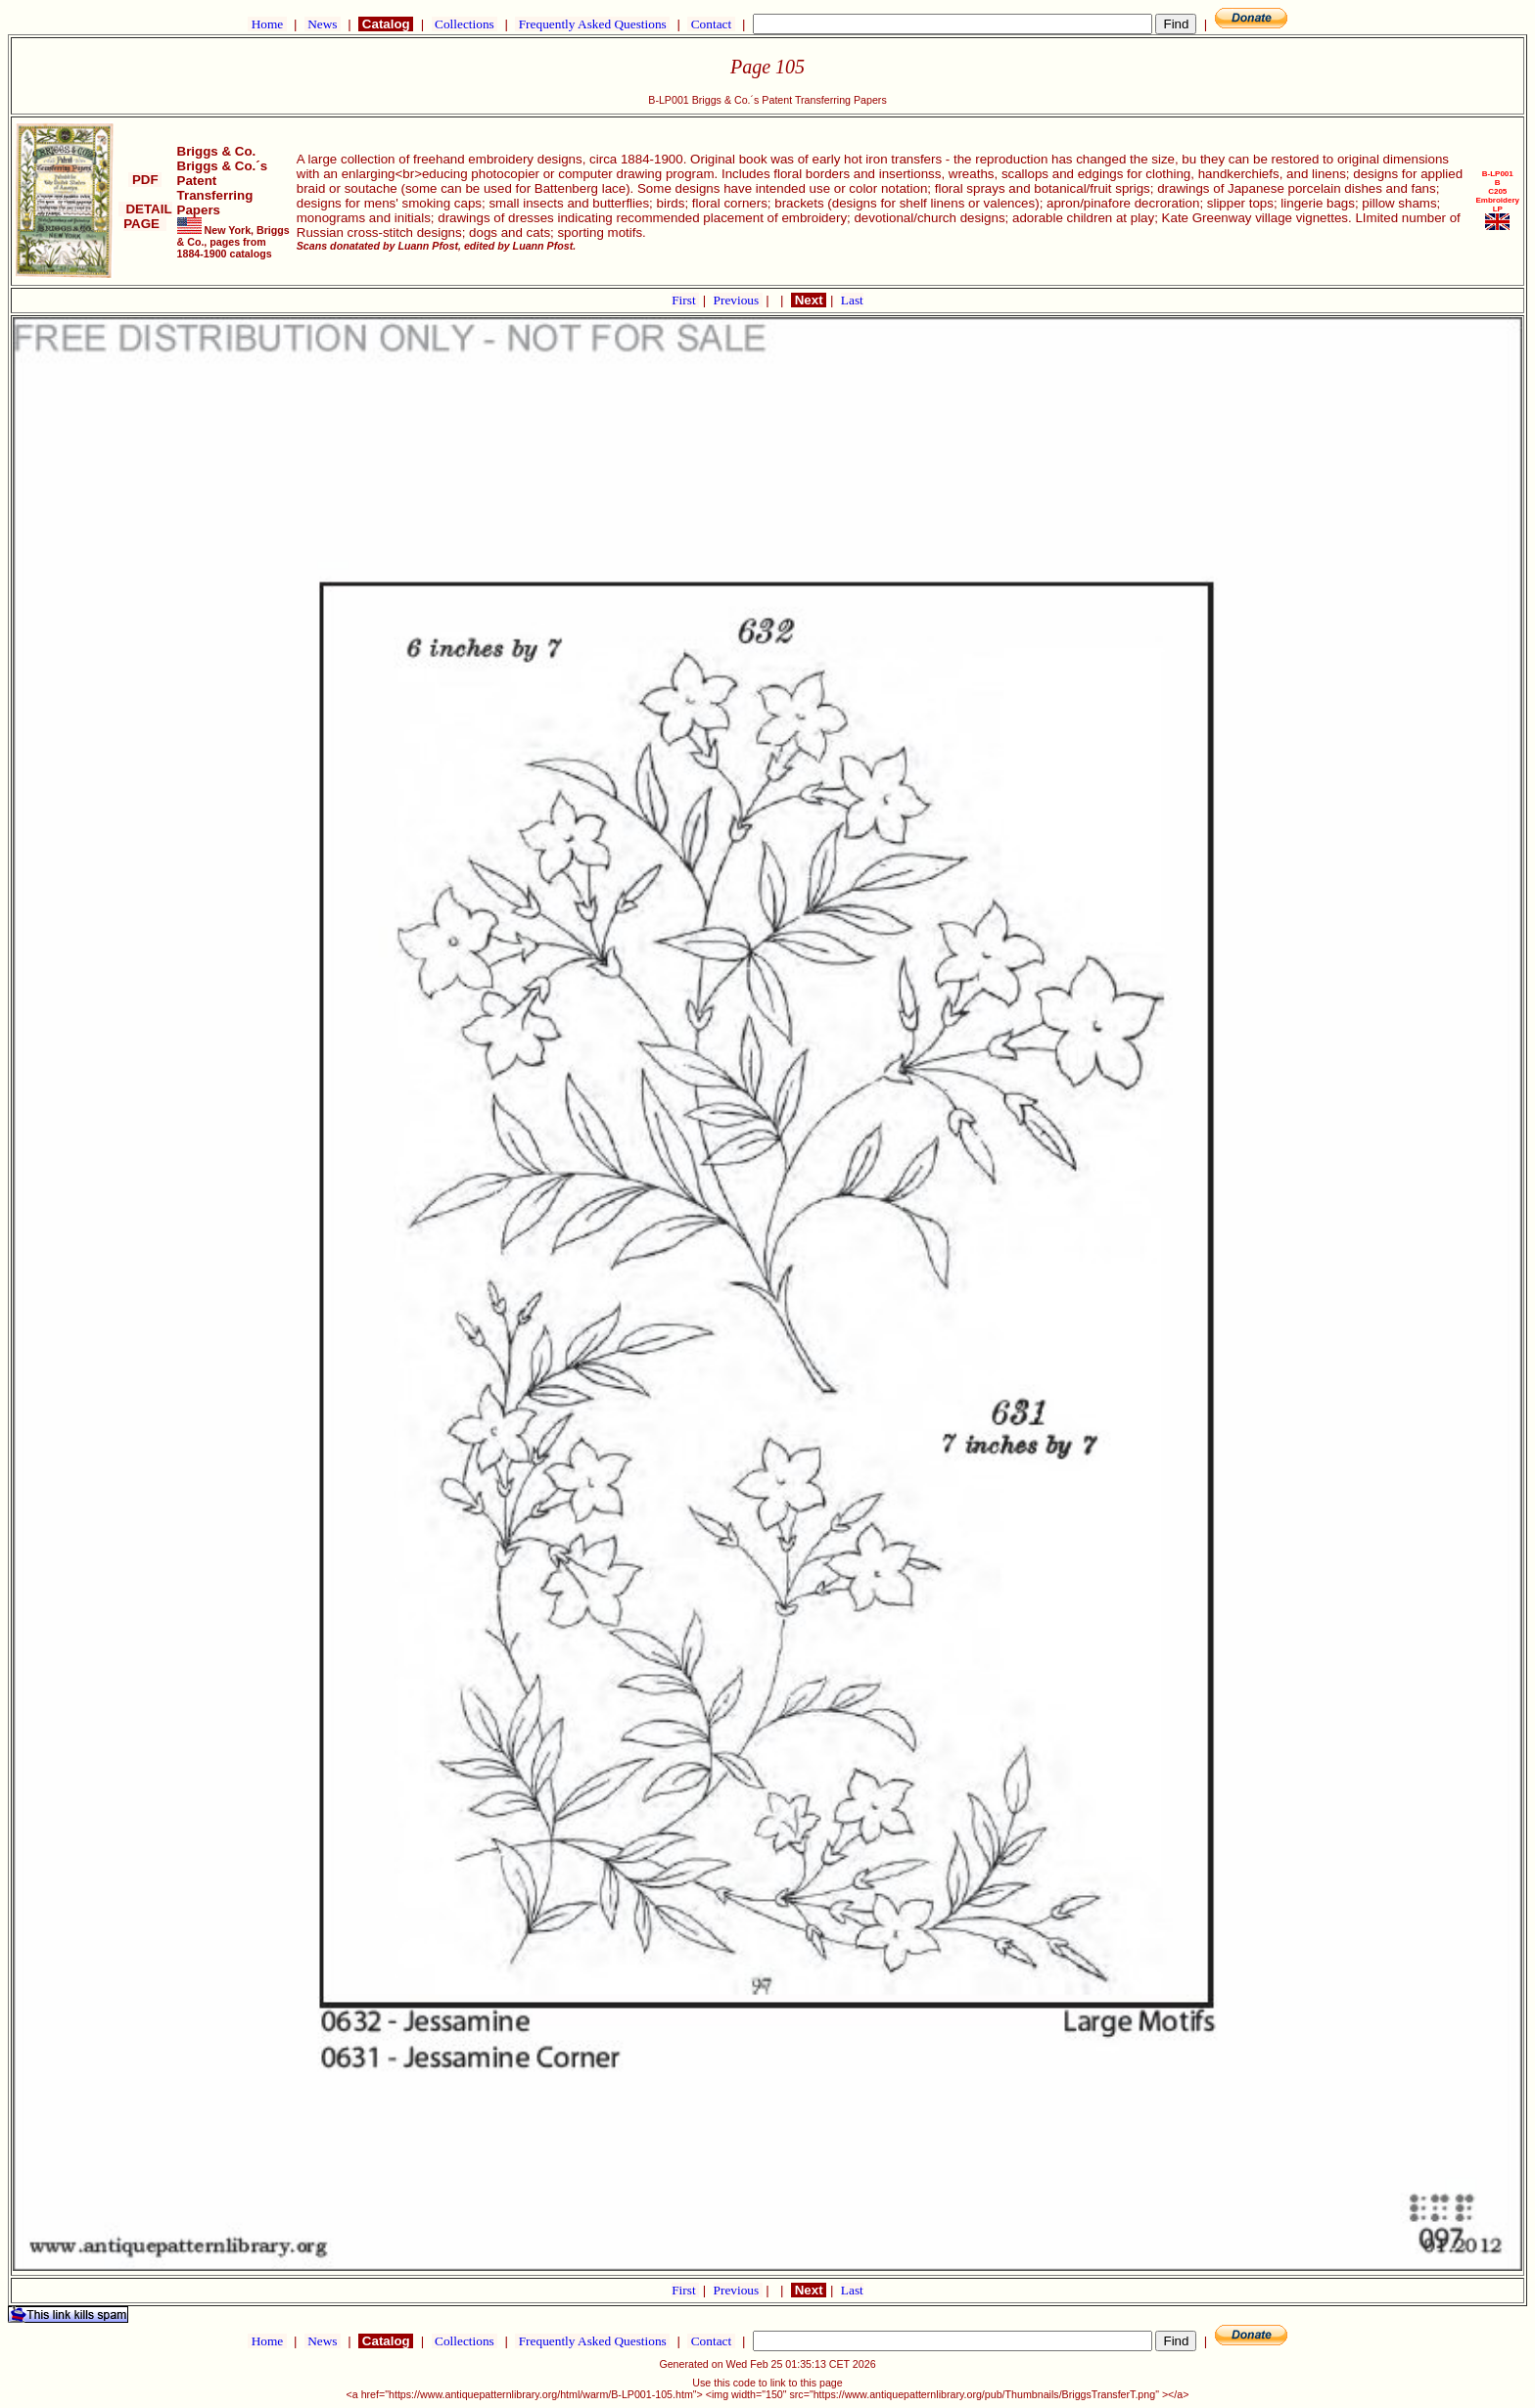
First (685, 300)
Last (852, 300)
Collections (464, 24)
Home (267, 24)
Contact (710, 24)
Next (808, 300)
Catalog (385, 24)
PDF (145, 179)
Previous (738, 300)
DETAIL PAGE (145, 216)
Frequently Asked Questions (592, 24)
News (322, 24)
